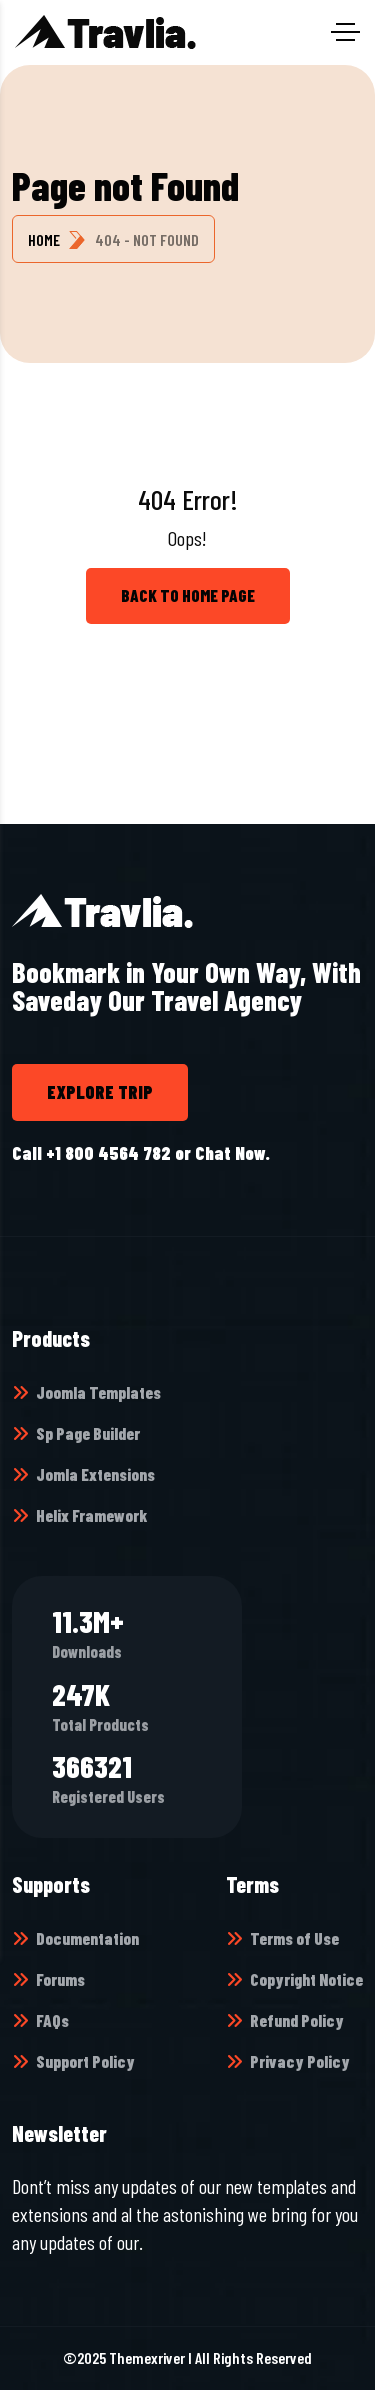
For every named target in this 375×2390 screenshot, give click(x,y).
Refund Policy (297, 2020)
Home (44, 239)
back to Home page (188, 595)
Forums (60, 1979)
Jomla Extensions (95, 1474)
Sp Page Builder (88, 1433)
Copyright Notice (306, 1979)
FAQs (52, 2020)
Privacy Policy (300, 2061)
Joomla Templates (98, 1392)
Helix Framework (91, 1515)
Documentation (87, 1938)
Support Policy (85, 2061)
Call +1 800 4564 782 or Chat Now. (141, 1153)
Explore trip (100, 1092)
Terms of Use (294, 1938)
